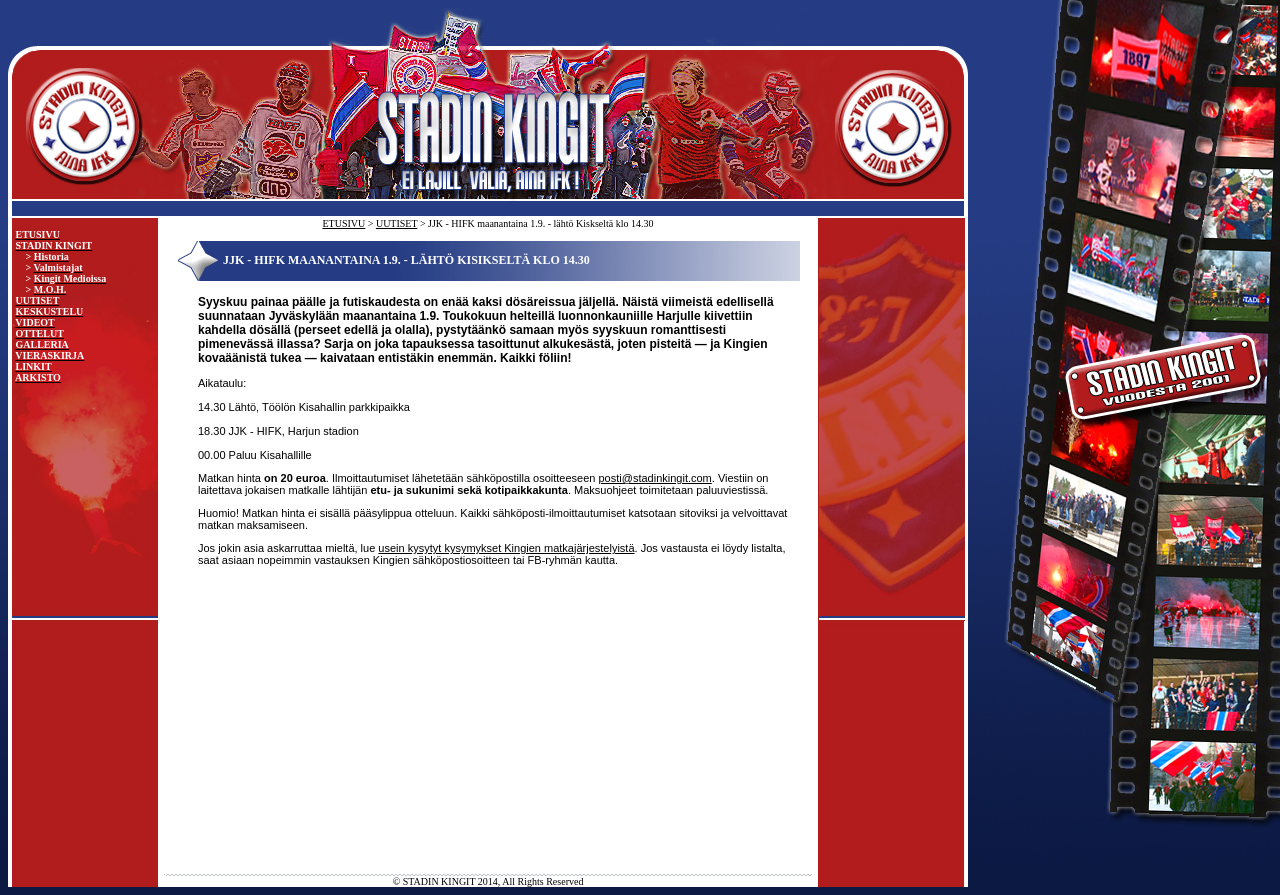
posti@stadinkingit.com (655, 478)
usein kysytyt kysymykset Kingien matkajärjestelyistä (506, 548)
